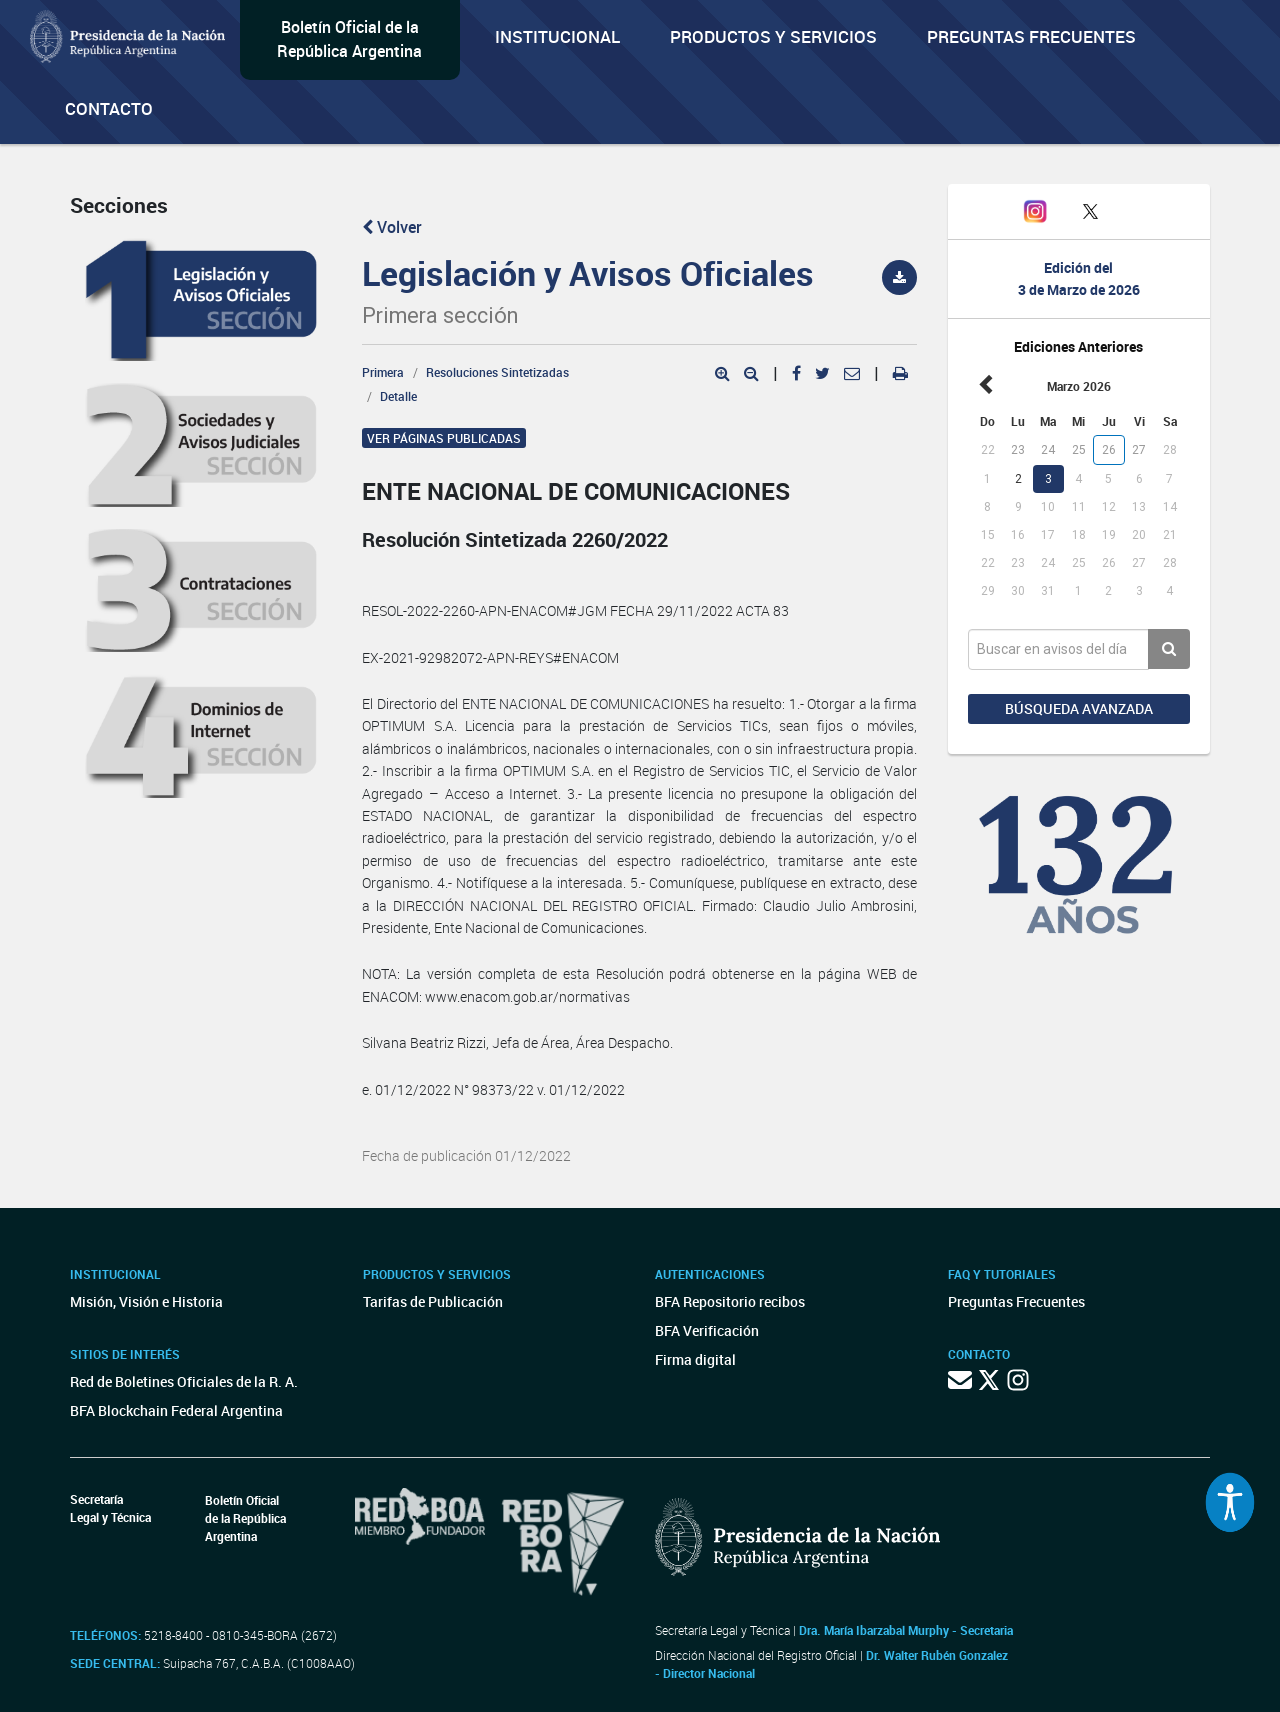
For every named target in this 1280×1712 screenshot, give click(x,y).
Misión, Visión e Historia (146, 1301)
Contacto (109, 108)
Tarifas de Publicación (433, 1301)
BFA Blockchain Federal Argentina (176, 1410)
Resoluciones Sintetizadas (497, 372)
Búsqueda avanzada (1079, 708)
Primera (383, 372)
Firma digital (695, 1359)
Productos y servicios (773, 36)
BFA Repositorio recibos (730, 1301)
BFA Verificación (707, 1330)
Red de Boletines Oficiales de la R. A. (184, 1381)
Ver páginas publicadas (444, 438)
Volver (392, 227)
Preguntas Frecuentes (1031, 36)
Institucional (557, 36)
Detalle (398, 396)
